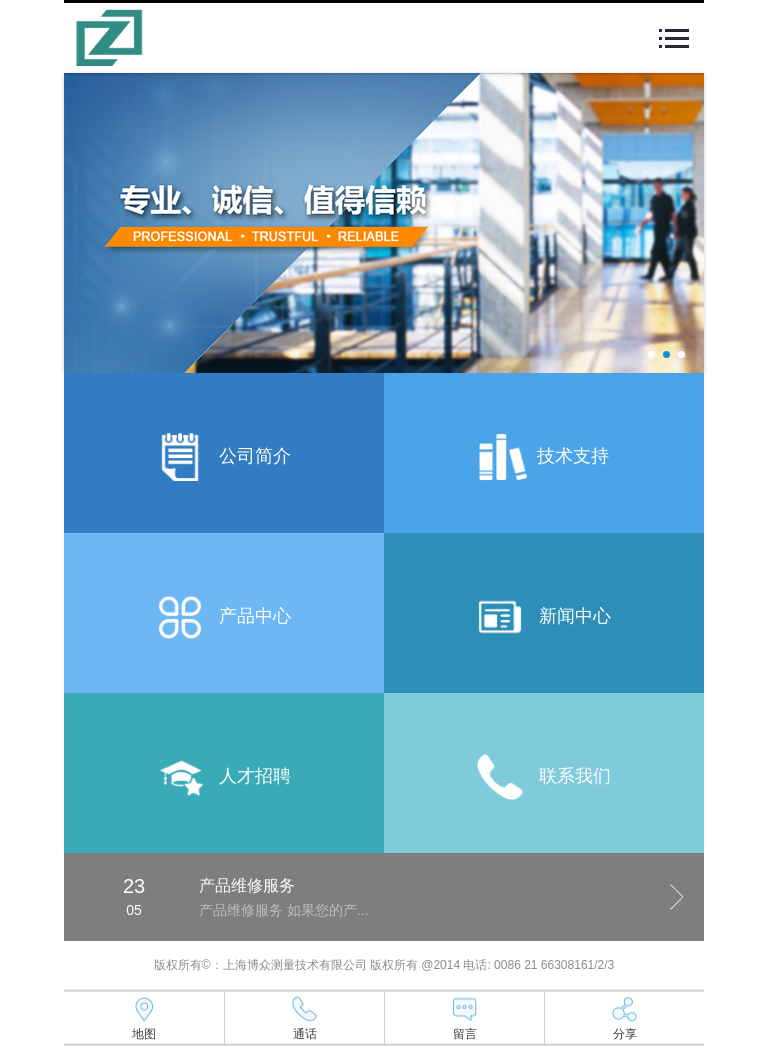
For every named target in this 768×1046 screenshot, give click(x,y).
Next (677, 897)
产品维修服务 (247, 885)
